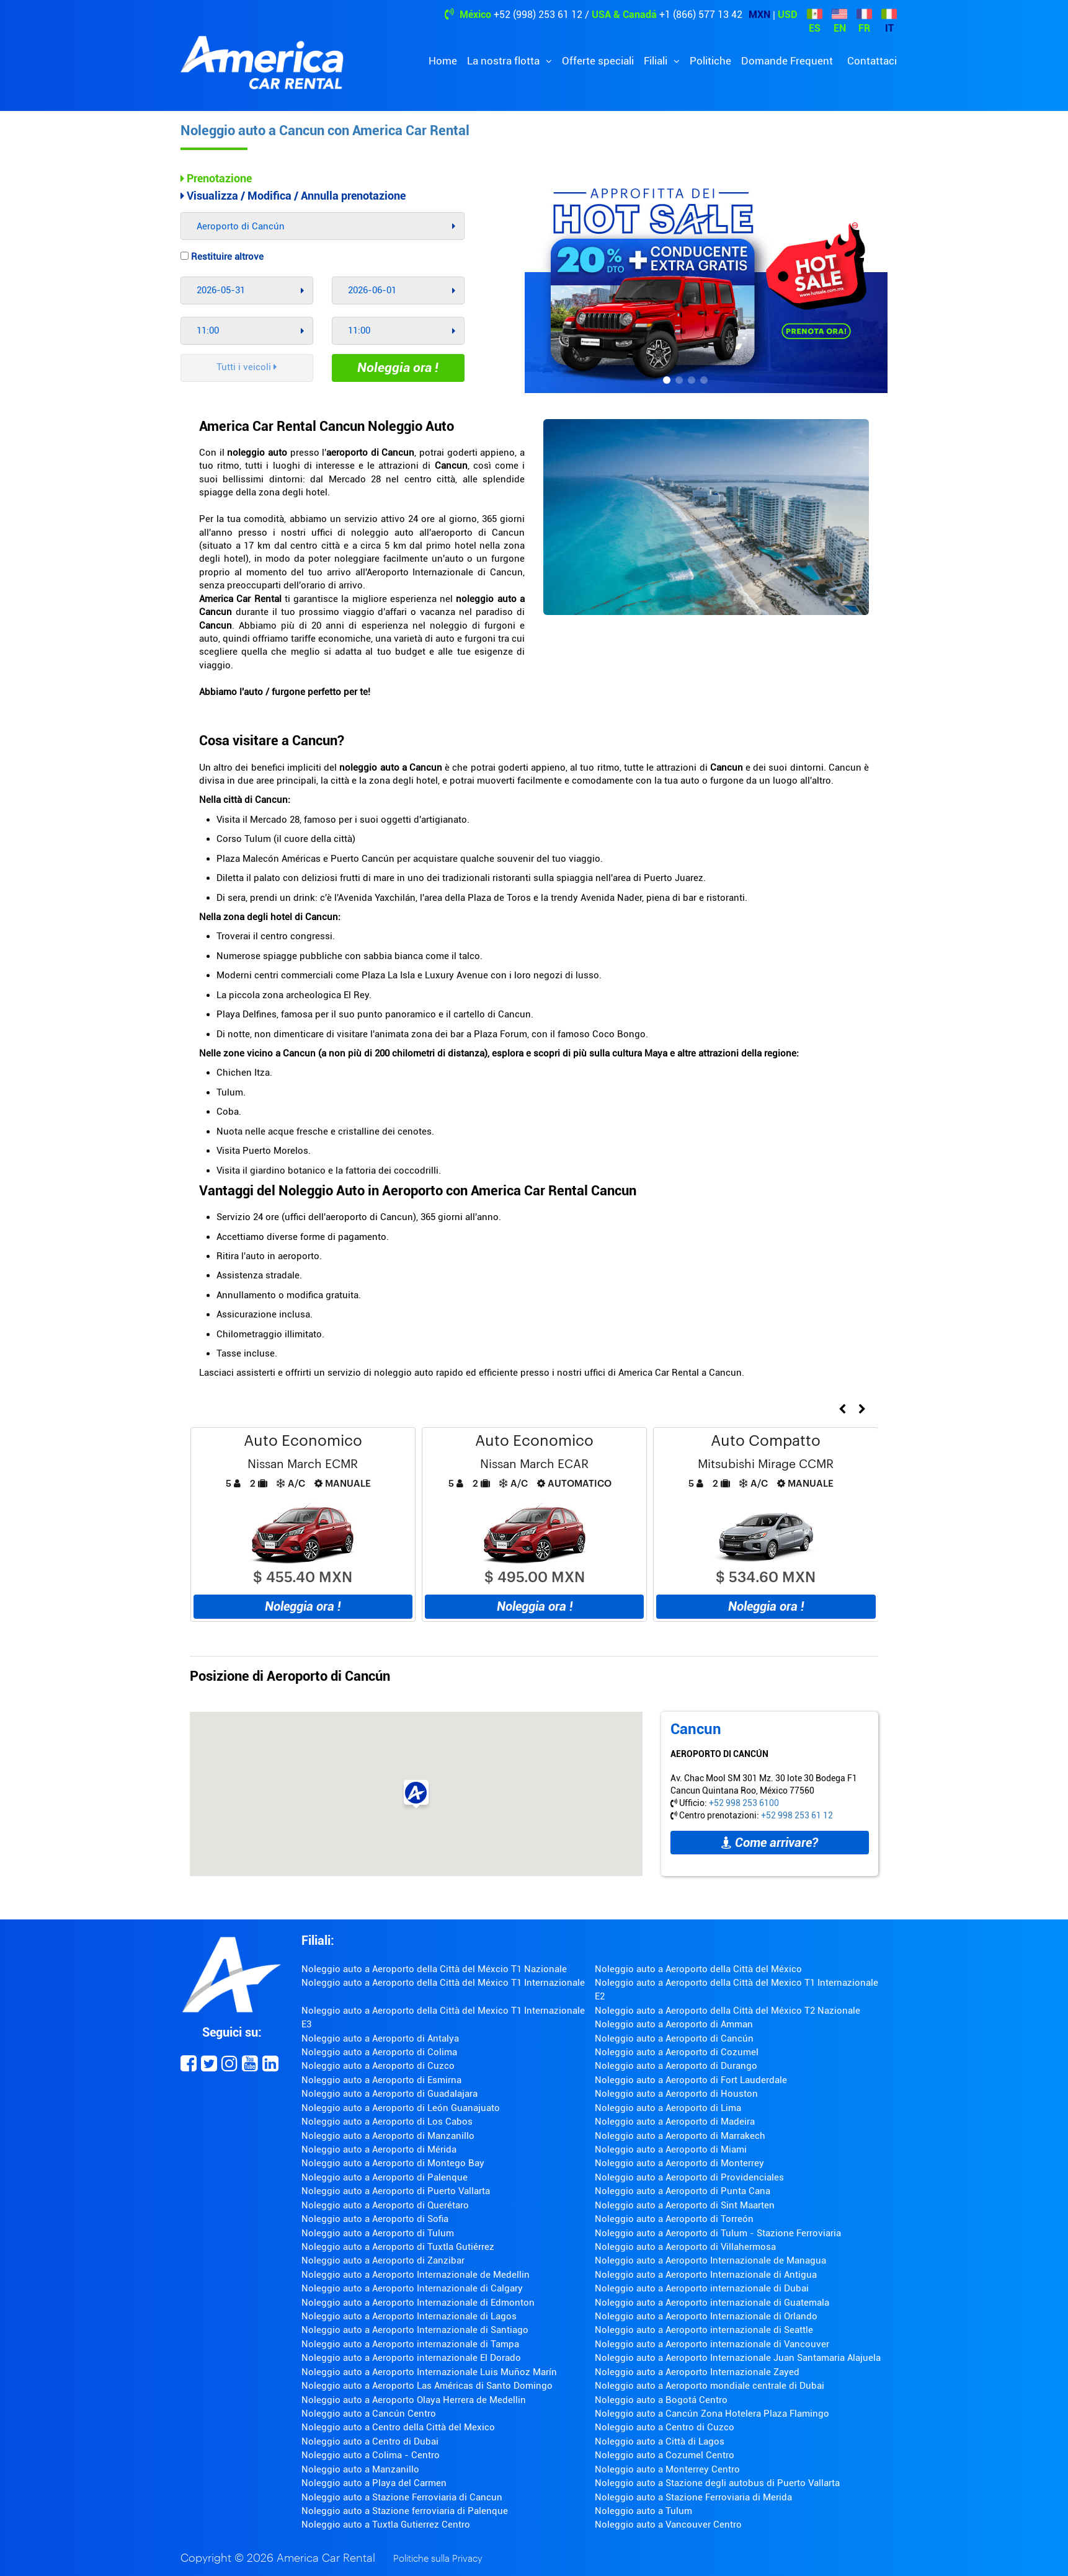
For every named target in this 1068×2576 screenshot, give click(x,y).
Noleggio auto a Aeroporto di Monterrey (679, 2163)
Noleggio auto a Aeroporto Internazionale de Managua (710, 2260)
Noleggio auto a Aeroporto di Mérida (378, 2149)
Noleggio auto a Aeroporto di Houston (676, 2093)
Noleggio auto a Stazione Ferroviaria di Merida (693, 2497)
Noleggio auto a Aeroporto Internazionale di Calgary (412, 2288)
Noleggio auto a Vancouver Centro (668, 2524)
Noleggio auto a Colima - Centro (370, 2455)
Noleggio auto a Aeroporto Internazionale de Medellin (415, 2274)
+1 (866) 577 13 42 (700, 14)
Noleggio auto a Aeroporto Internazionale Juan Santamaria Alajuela (738, 2357)
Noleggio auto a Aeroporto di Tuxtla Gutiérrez (397, 2246)
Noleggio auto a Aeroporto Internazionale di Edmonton (418, 2302)
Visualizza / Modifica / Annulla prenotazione (293, 195)
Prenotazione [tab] (216, 178)
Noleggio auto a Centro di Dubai (369, 2441)
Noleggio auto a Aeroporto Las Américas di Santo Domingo (427, 2385)
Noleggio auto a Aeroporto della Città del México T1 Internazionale (443, 1982)
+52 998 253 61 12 (797, 1815)
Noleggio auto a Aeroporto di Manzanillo (387, 2135)
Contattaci (872, 61)
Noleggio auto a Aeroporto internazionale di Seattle (704, 2329)
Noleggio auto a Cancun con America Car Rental (324, 130)
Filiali (657, 61)
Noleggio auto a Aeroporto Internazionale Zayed (697, 2372)
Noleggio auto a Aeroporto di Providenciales (689, 2177)
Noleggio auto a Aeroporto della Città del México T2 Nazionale (727, 2010)
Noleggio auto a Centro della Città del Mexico (398, 2427)
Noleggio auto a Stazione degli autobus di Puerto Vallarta (717, 2483)
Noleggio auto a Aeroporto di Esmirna (381, 2080)
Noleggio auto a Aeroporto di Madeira (675, 2121)
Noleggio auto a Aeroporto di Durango (676, 2065)
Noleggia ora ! (397, 367)
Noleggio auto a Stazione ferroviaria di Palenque (404, 2510)
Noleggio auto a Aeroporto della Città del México (698, 1969)
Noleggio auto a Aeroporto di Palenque (384, 2177)
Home (443, 61)
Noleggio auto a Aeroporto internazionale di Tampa (410, 2344)
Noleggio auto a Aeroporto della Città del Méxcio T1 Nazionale (434, 1969)
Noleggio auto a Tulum (643, 2510)
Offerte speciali (598, 61)
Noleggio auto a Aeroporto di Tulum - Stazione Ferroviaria (718, 2233)
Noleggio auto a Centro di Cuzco (664, 2427)
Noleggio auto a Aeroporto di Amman (674, 2024)
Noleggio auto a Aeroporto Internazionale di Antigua (706, 2274)
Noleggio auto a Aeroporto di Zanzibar (383, 2260)
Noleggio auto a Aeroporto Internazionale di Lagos (409, 2316)
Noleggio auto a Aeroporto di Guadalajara (389, 2093)
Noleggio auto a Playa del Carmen (374, 2483)
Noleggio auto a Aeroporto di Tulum (377, 2233)
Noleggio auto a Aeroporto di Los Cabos (387, 2121)
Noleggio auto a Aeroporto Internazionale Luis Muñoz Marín (429, 2372)
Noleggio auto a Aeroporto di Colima (379, 2052)
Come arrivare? (769, 1842)
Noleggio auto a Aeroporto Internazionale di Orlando (706, 2316)
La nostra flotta (504, 61)
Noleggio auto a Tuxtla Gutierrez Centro (385, 2524)
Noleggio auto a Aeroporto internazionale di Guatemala (712, 2302)
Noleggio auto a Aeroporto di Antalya (380, 2038)
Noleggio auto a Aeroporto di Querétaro (385, 2205)
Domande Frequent (787, 61)
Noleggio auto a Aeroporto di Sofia (374, 2218)
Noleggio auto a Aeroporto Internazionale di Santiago (414, 2329)
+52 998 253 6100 (744, 1803)
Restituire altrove (222, 256)
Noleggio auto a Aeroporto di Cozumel (677, 2052)
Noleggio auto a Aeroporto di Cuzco (378, 2065)
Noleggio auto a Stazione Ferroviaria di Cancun (401, 2497)
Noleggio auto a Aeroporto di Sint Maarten (685, 2205)
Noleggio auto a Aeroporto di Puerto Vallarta (395, 2191)
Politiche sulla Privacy (438, 2559)
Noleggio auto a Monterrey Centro (667, 2469)
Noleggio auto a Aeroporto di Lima (668, 2107)
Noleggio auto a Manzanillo (360, 2469)
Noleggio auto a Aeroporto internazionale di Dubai (702, 2288)
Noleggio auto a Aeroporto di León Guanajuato (400, 2107)
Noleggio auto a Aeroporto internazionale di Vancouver (712, 2344)
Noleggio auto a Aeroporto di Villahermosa (685, 2246)
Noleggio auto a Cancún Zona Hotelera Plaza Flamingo (712, 2413)
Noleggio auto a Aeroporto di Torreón (674, 2218)
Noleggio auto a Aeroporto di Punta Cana (682, 2191)
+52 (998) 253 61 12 (538, 14)
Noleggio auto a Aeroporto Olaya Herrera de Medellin (413, 2400)
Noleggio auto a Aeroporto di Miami (671, 2149)
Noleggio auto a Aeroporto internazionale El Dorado (411, 2357)
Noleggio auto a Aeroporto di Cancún (674, 2038)
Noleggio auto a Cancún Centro (368, 2413)
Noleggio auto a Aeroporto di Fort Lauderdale (691, 2080)
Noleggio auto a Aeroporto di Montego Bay (392, 2163)
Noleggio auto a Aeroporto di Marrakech (680, 2135)
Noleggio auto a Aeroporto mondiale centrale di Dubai (709, 2385)
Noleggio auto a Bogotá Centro (661, 2400)
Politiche (710, 61)
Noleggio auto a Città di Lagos (659, 2441)
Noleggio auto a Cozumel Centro (664, 2455)
